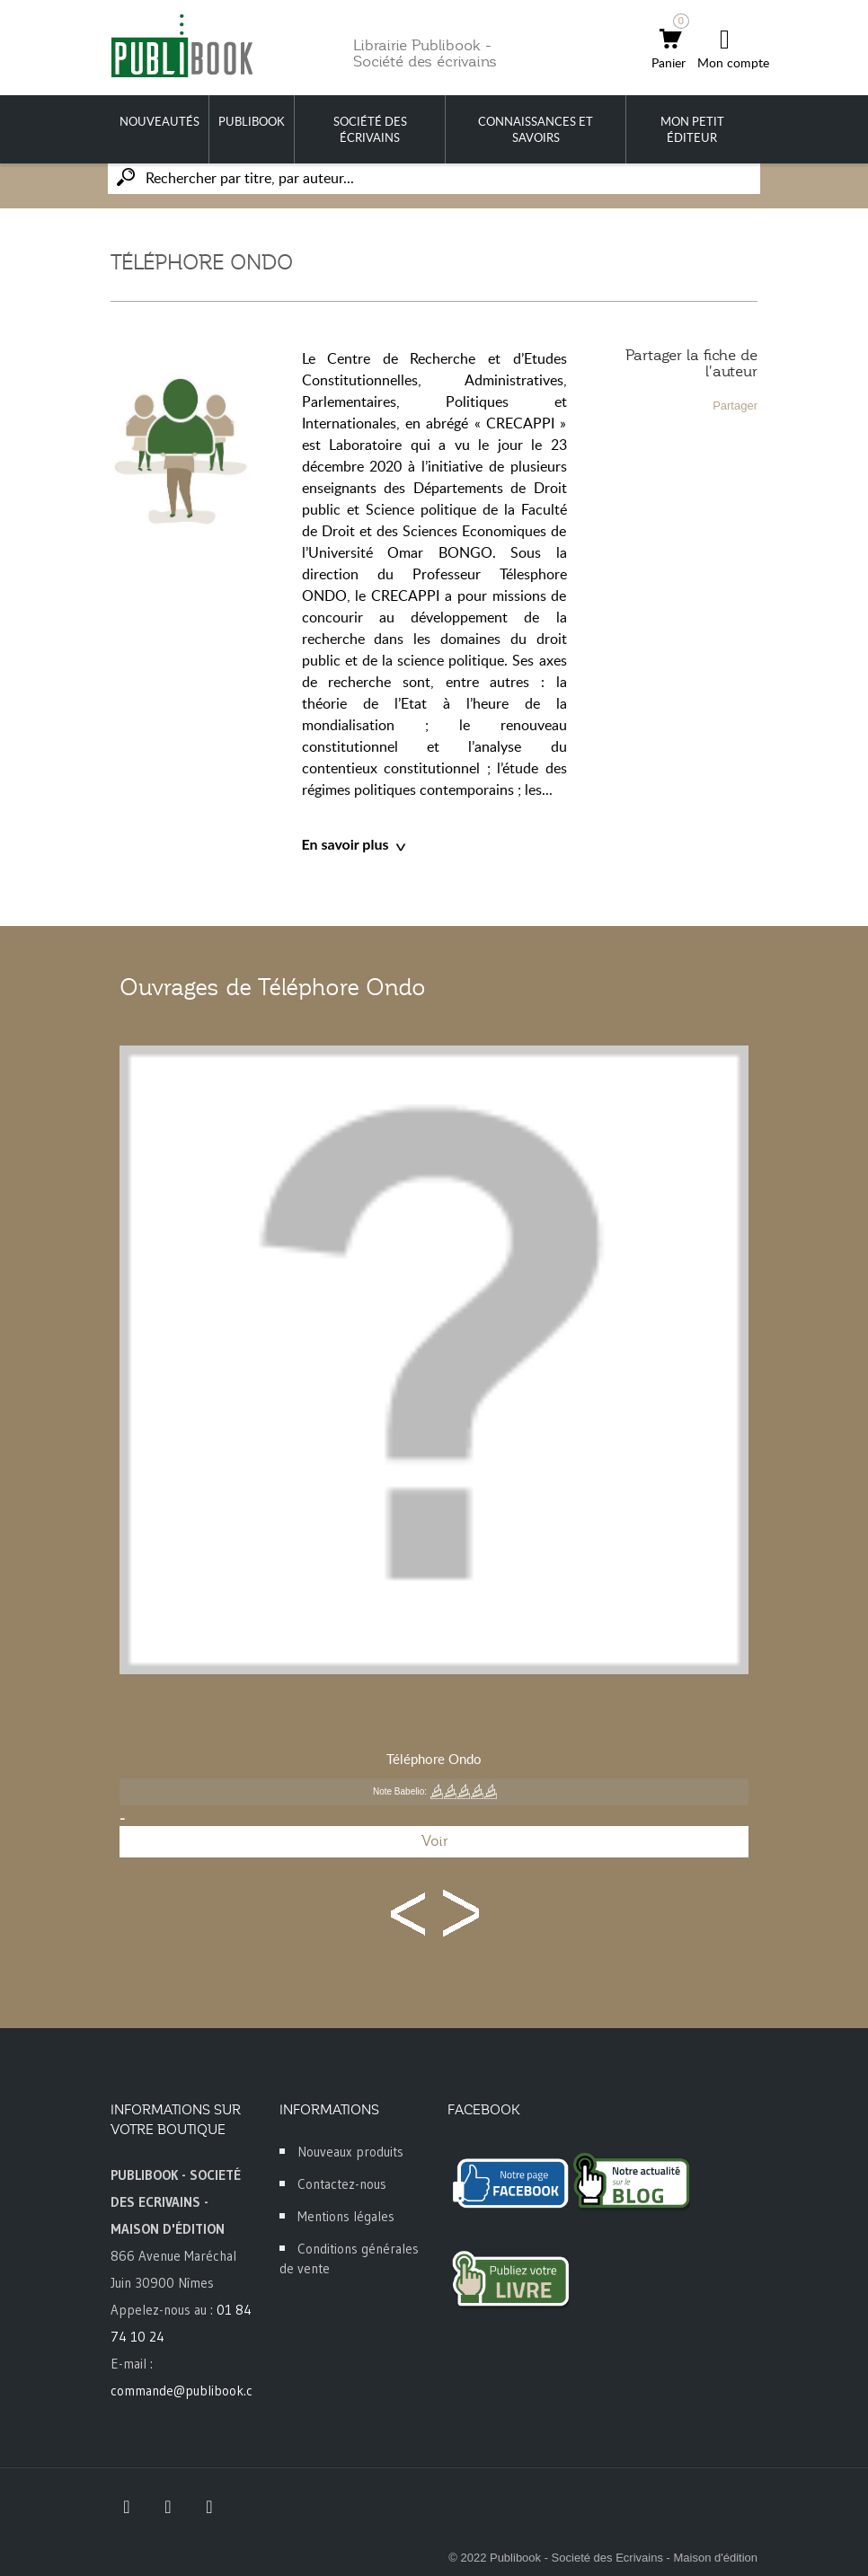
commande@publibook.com (190, 2390)
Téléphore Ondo (434, 1759)
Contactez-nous (341, 2183)
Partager (735, 405)
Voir (434, 1841)
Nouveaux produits (350, 2151)
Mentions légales (345, 2216)
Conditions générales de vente (349, 2258)
